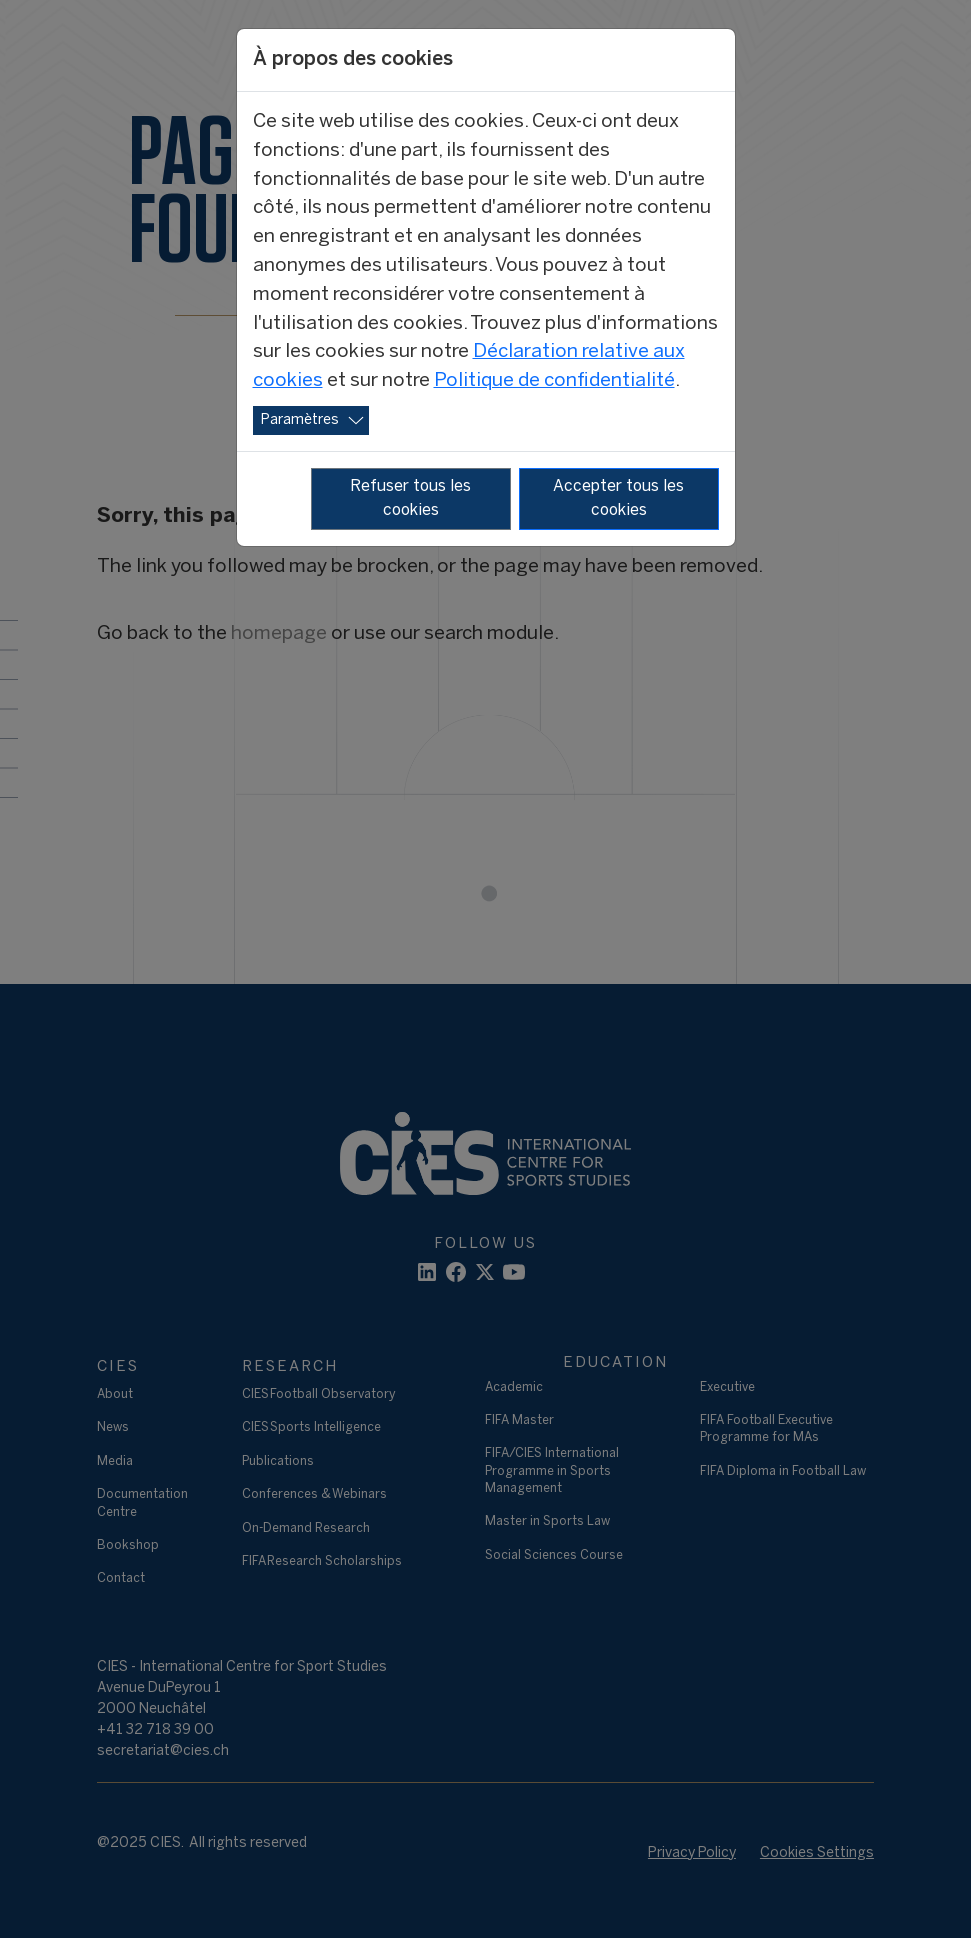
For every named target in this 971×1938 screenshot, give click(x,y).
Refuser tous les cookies (410, 498)
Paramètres (300, 420)
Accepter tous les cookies (618, 498)
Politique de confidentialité (554, 381)
